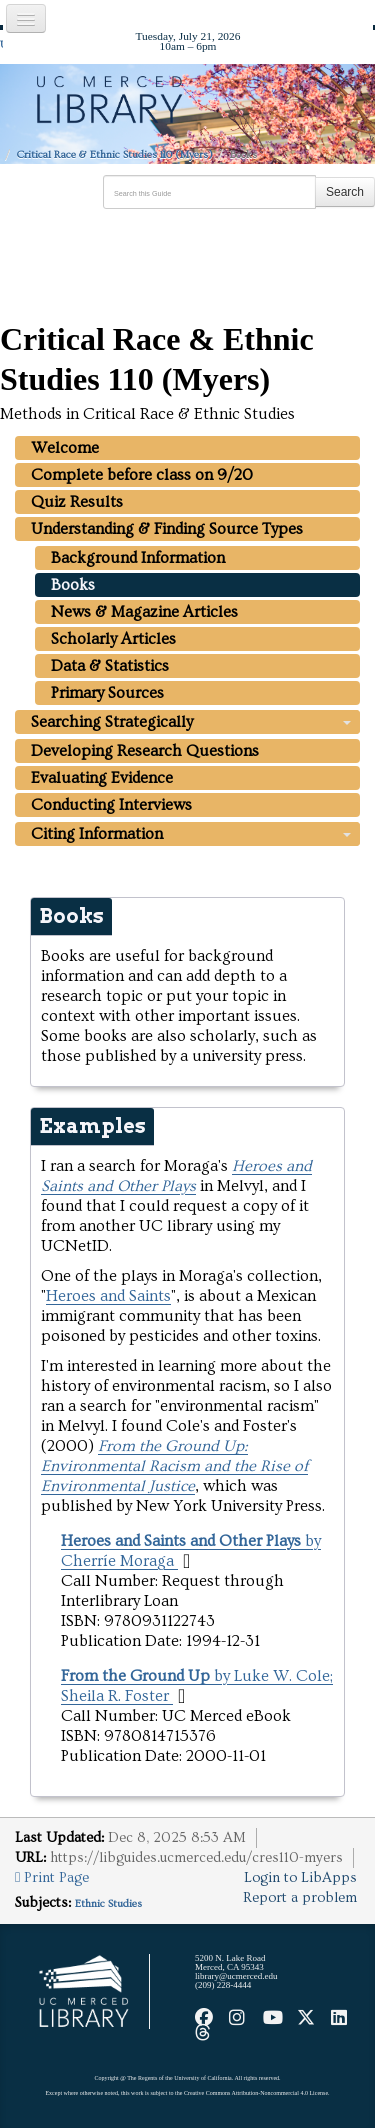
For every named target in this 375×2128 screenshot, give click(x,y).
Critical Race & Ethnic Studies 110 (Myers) (115, 154)
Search (345, 192)
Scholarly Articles (113, 639)
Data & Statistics (110, 666)
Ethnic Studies (108, 1903)
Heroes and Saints (108, 1296)
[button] (186, 1561)
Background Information (138, 558)
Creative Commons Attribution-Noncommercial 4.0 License (256, 2093)
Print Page (52, 1878)
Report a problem (300, 1898)
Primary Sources (107, 693)
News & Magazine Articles (144, 612)
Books (73, 585)
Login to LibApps (300, 1878)
